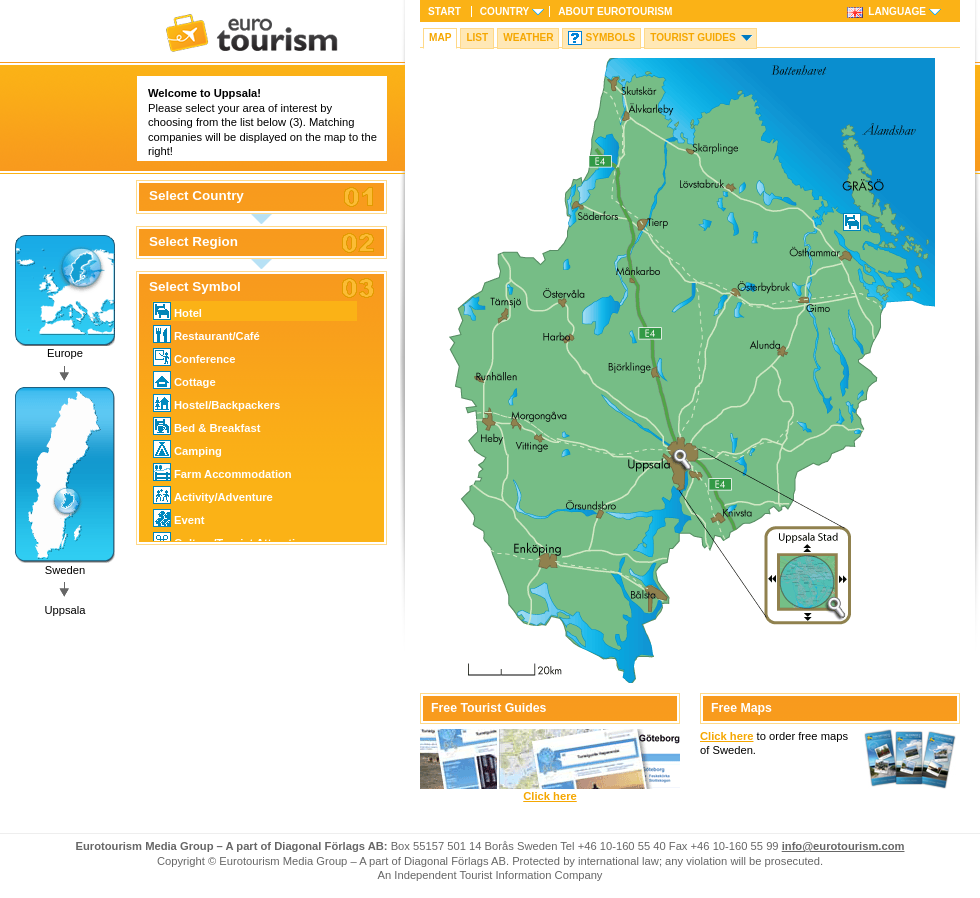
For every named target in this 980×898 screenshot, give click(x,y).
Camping (187, 449)
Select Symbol (195, 287)
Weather (528, 37)
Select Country (196, 196)
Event (178, 518)
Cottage (184, 380)
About (615, 11)
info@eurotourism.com (843, 846)
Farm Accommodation (222, 472)
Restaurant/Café (206, 334)
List (477, 37)
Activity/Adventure (213, 495)
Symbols (610, 37)
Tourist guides (693, 37)
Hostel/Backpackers (216, 403)
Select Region (193, 242)
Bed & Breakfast (206, 426)
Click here (549, 796)
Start (444, 11)
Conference (194, 357)
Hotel (177, 311)
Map (440, 37)
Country (504, 11)
